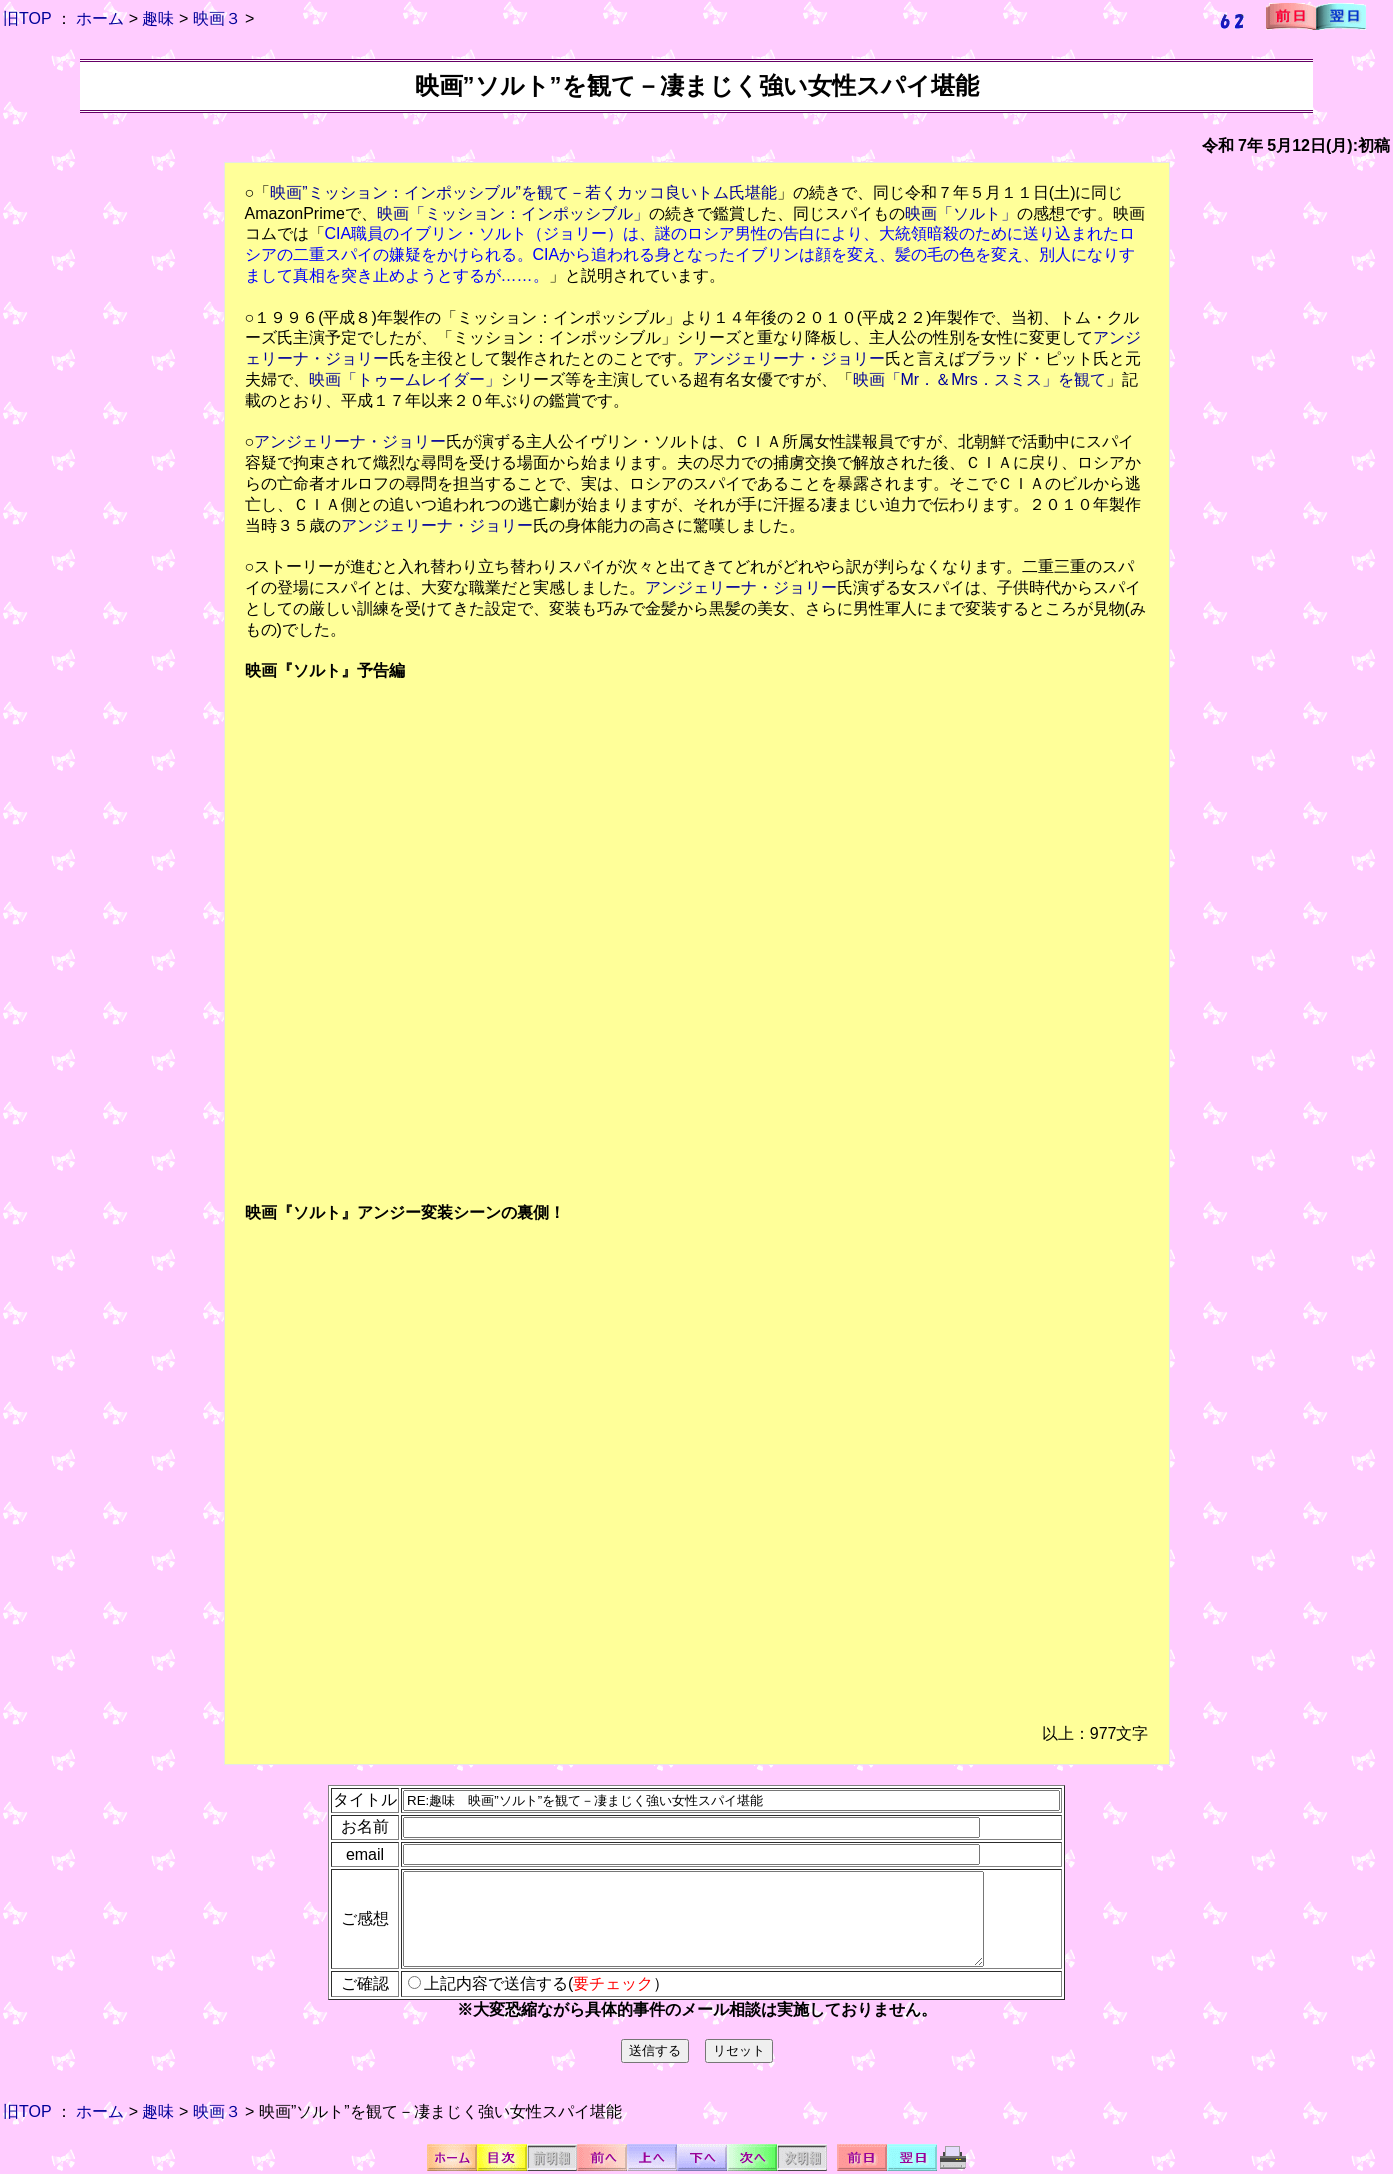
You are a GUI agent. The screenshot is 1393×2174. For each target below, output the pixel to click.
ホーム (100, 18)
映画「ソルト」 (961, 213)
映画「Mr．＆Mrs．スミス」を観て (979, 379)
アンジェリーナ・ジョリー (789, 358)
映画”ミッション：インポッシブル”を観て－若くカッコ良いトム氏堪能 (523, 192)
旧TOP (27, 18)
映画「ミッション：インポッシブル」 (513, 213)
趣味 (158, 18)
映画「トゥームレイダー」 (405, 379)
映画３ (217, 18)
